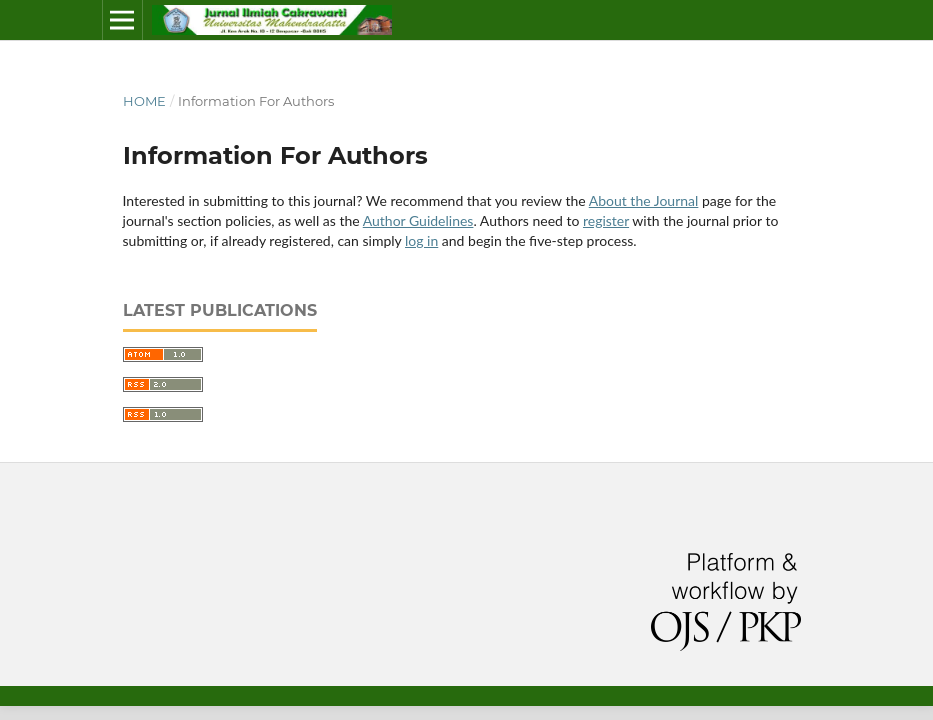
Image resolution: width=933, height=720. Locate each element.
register (606, 220)
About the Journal (644, 200)
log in (421, 240)
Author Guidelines (418, 220)
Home (144, 101)
